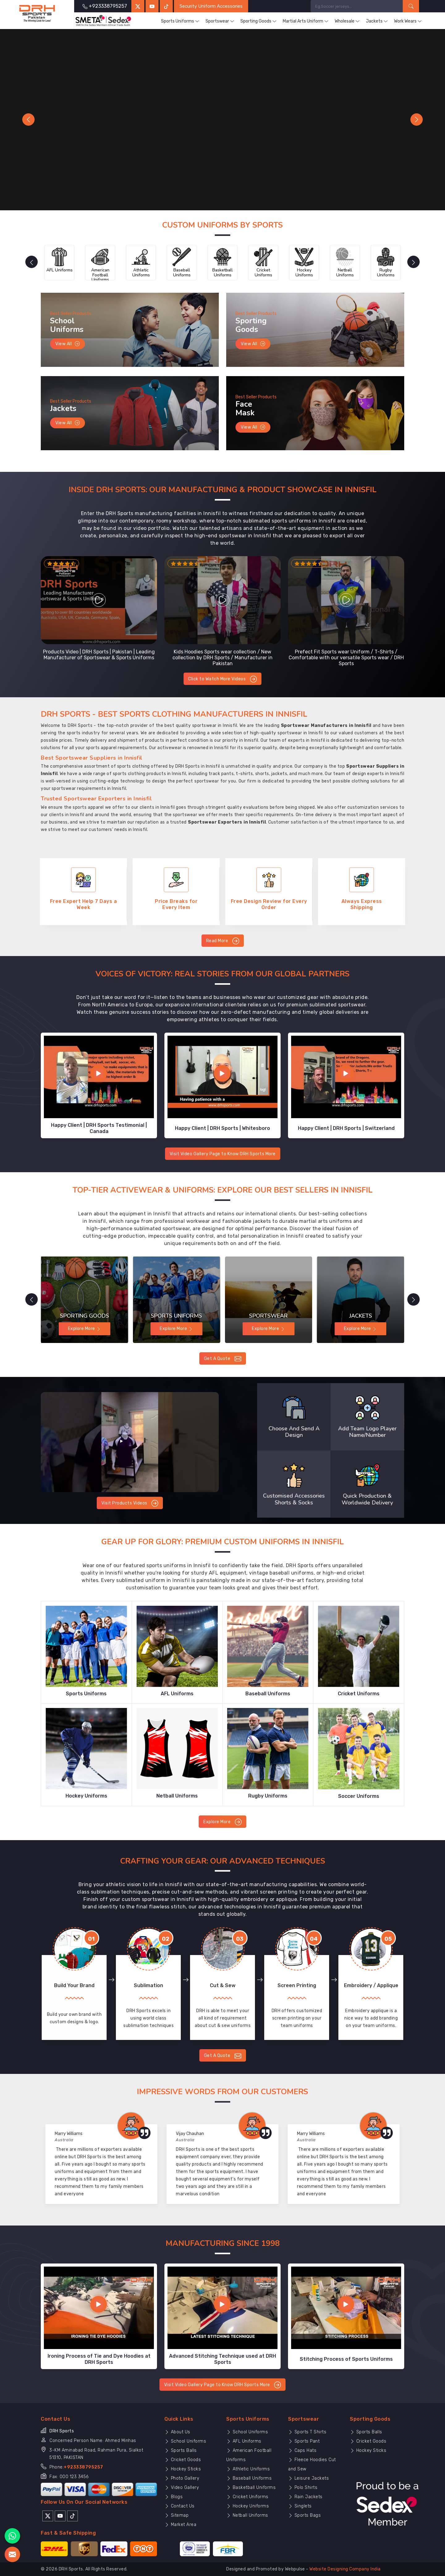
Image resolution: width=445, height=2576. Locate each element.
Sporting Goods (258, 21)
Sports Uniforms (180, 21)
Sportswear (220, 21)
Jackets (377, 21)
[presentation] (31, 262)
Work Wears (408, 21)
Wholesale (347, 21)
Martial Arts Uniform (305, 21)
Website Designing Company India (345, 2569)
